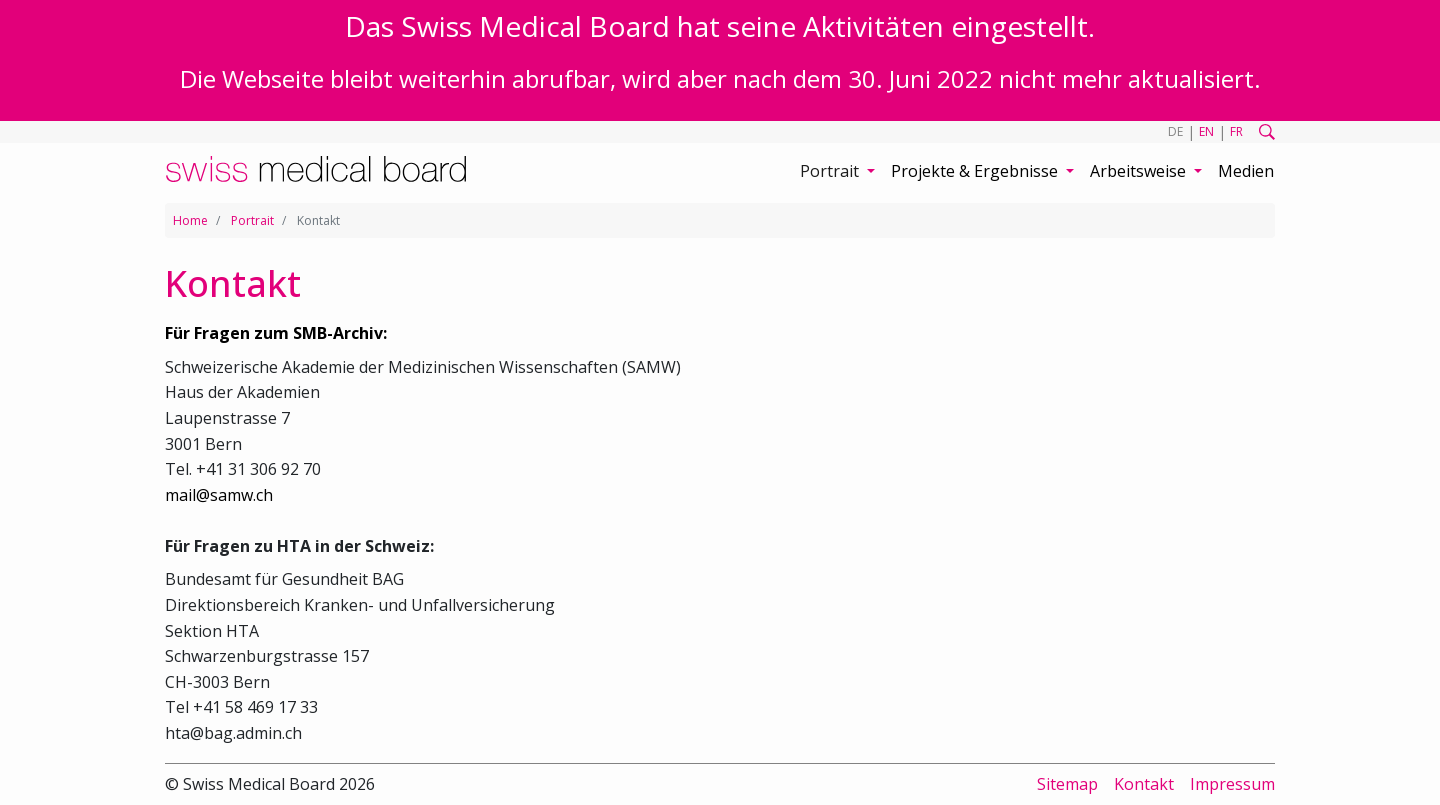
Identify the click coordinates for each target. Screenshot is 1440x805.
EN (1206, 131)
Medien (1246, 171)
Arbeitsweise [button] (1140, 171)
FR (1236, 131)
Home (190, 220)
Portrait (252, 220)
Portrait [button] (831, 171)
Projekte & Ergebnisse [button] (976, 171)
